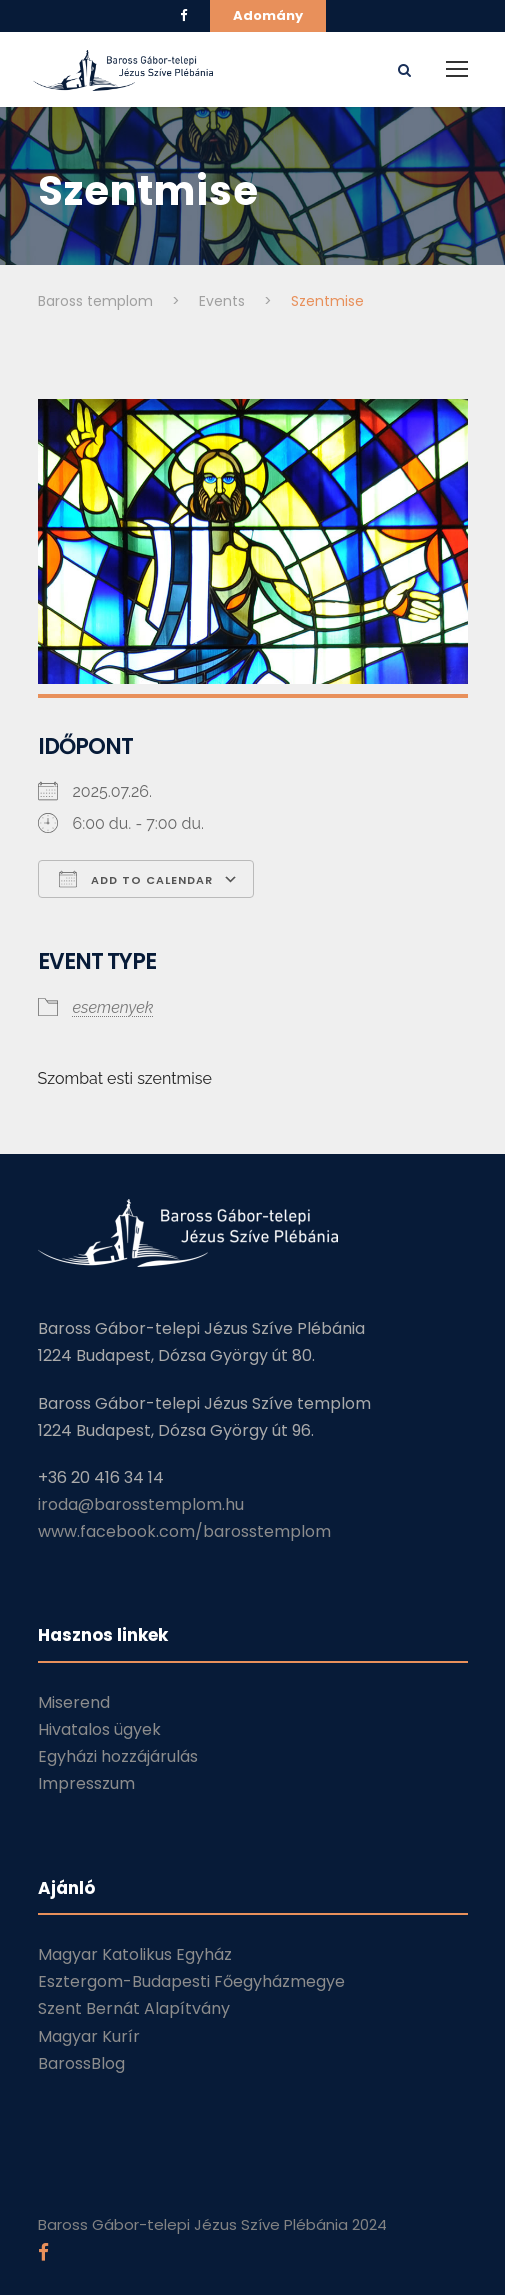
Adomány (268, 15)
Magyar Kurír (89, 2036)
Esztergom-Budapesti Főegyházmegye (191, 1981)
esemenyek (113, 1007)
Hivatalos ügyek (99, 1729)
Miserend (74, 1702)
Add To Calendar (136, 879)
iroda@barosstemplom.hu (141, 1504)
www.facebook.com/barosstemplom (184, 1531)
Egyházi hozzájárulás (118, 1756)
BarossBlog (81, 2063)
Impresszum (86, 1783)
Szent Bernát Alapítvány (134, 2008)
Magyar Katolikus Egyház (135, 1954)
